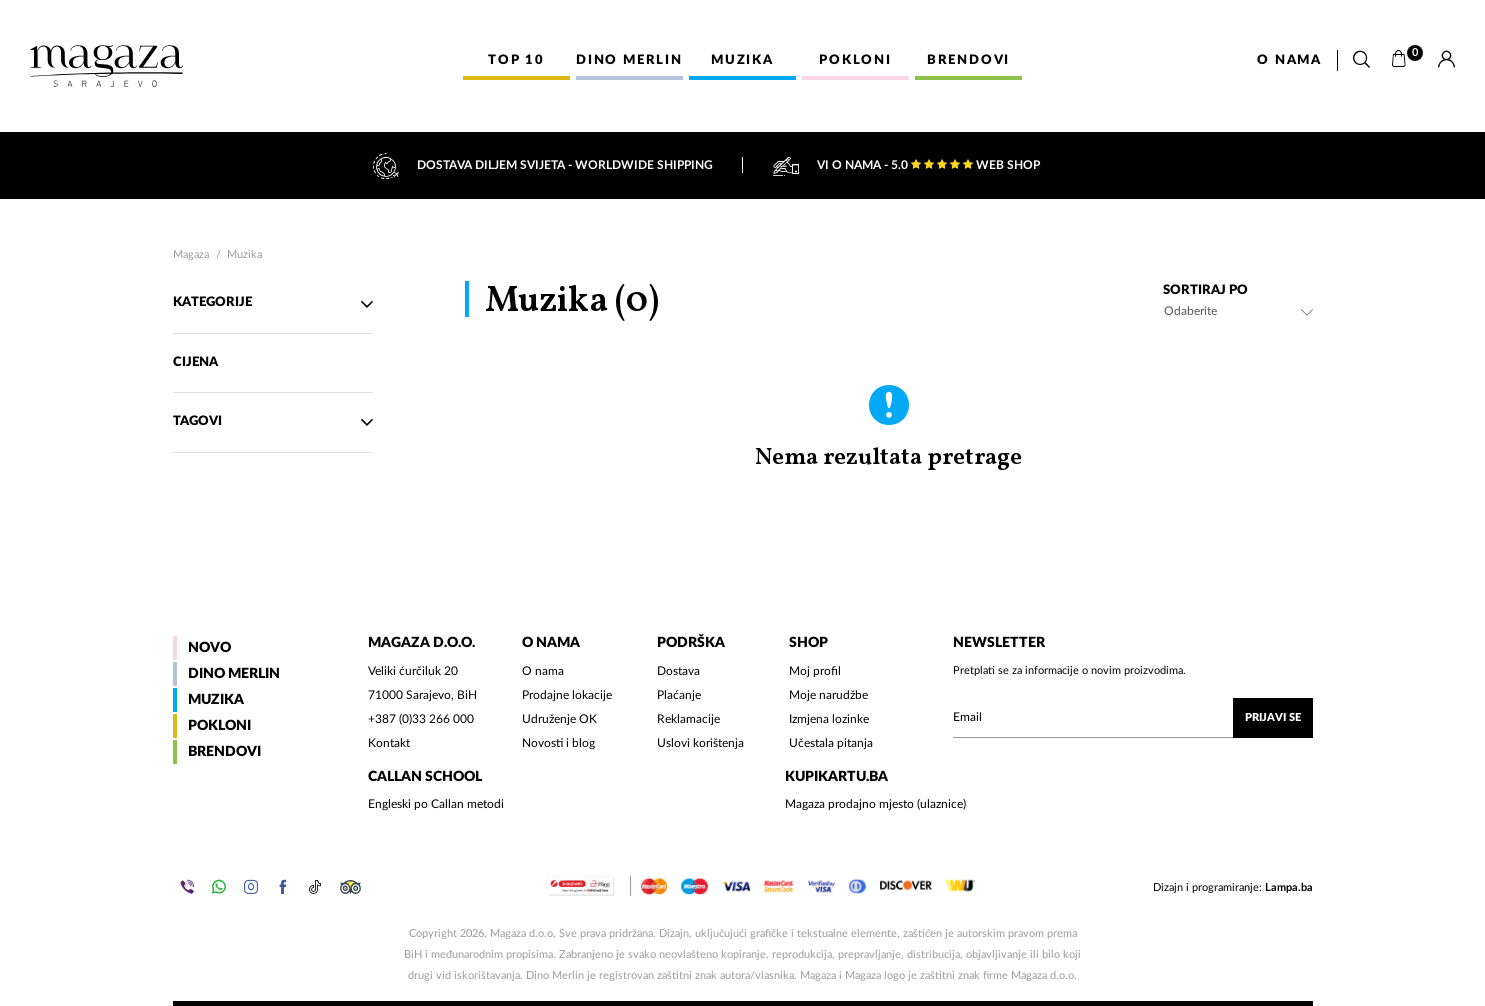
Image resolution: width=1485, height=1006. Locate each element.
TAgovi (273, 422)
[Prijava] (1446, 60)
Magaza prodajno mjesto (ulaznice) (875, 804)
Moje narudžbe (828, 695)
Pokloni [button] (855, 60)
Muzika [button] (742, 60)
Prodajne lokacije (567, 695)
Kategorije (273, 304)
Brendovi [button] (968, 60)
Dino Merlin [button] (629, 60)
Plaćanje (679, 695)
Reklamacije (688, 719)
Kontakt (389, 743)
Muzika (244, 254)
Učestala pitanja (831, 743)
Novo (209, 648)
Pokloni (219, 726)
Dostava (678, 671)
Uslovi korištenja (700, 743)
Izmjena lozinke (829, 719)
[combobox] (1238, 311)
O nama (1289, 60)
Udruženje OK (559, 719)
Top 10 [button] (516, 60)
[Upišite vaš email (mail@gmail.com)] (1133, 718)
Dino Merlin (234, 674)
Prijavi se (1273, 717)
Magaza (191, 254)
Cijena (197, 362)
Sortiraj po (1205, 290)
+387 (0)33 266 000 (421, 719)
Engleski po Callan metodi (436, 804)
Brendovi (224, 752)
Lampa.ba (1289, 887)
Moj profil (815, 671)
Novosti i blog (558, 743)
